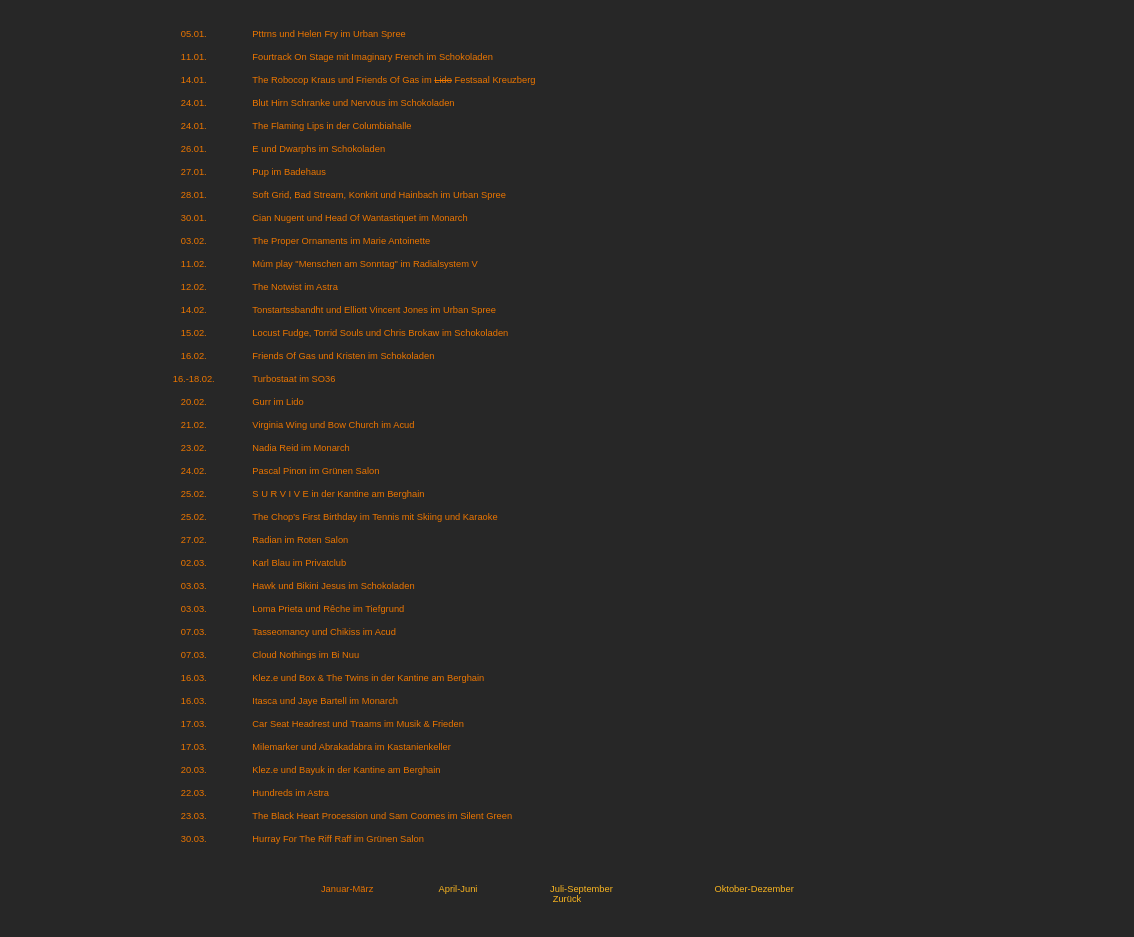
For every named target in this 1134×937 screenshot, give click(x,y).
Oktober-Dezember (753, 889)
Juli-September (581, 889)
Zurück (567, 899)
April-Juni (458, 889)
